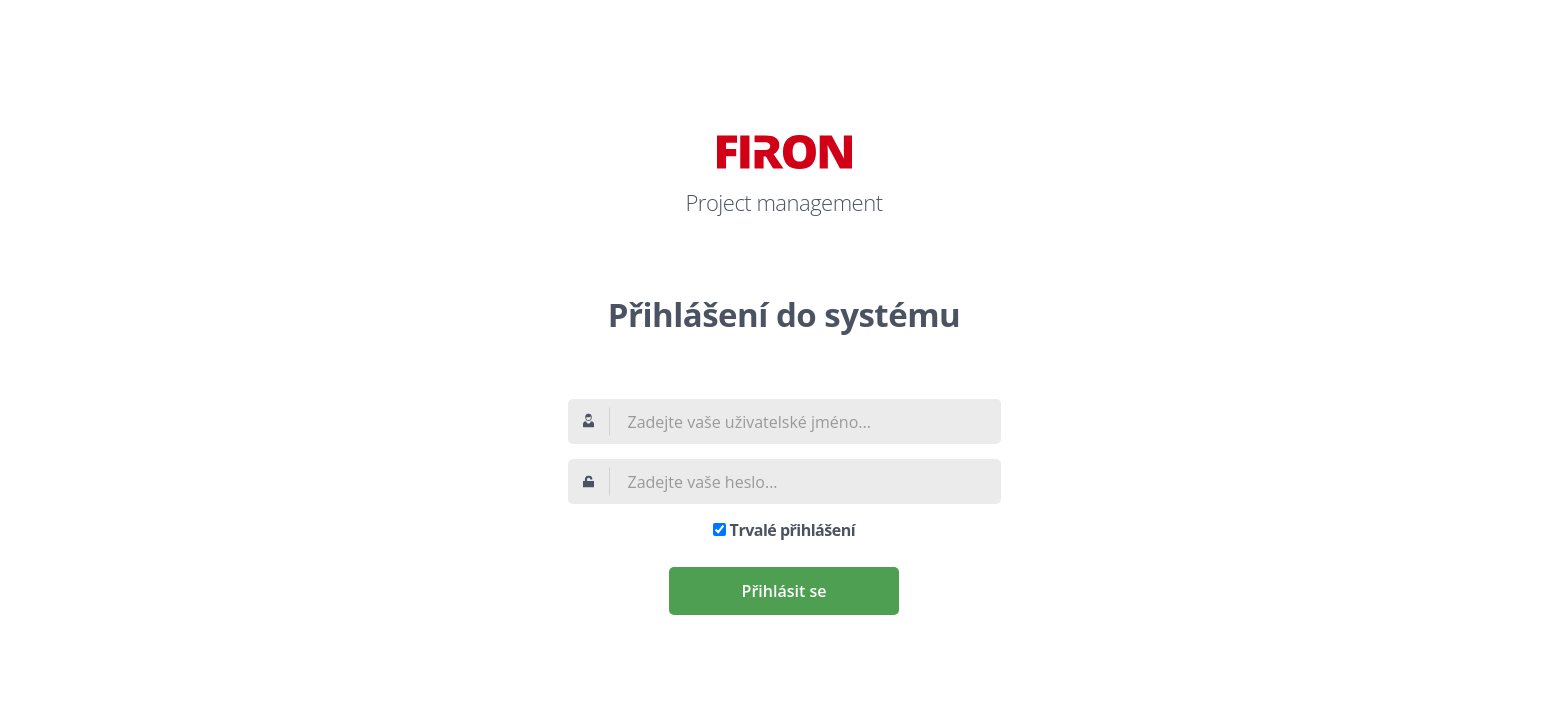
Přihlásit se (784, 591)
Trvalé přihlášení (792, 530)
